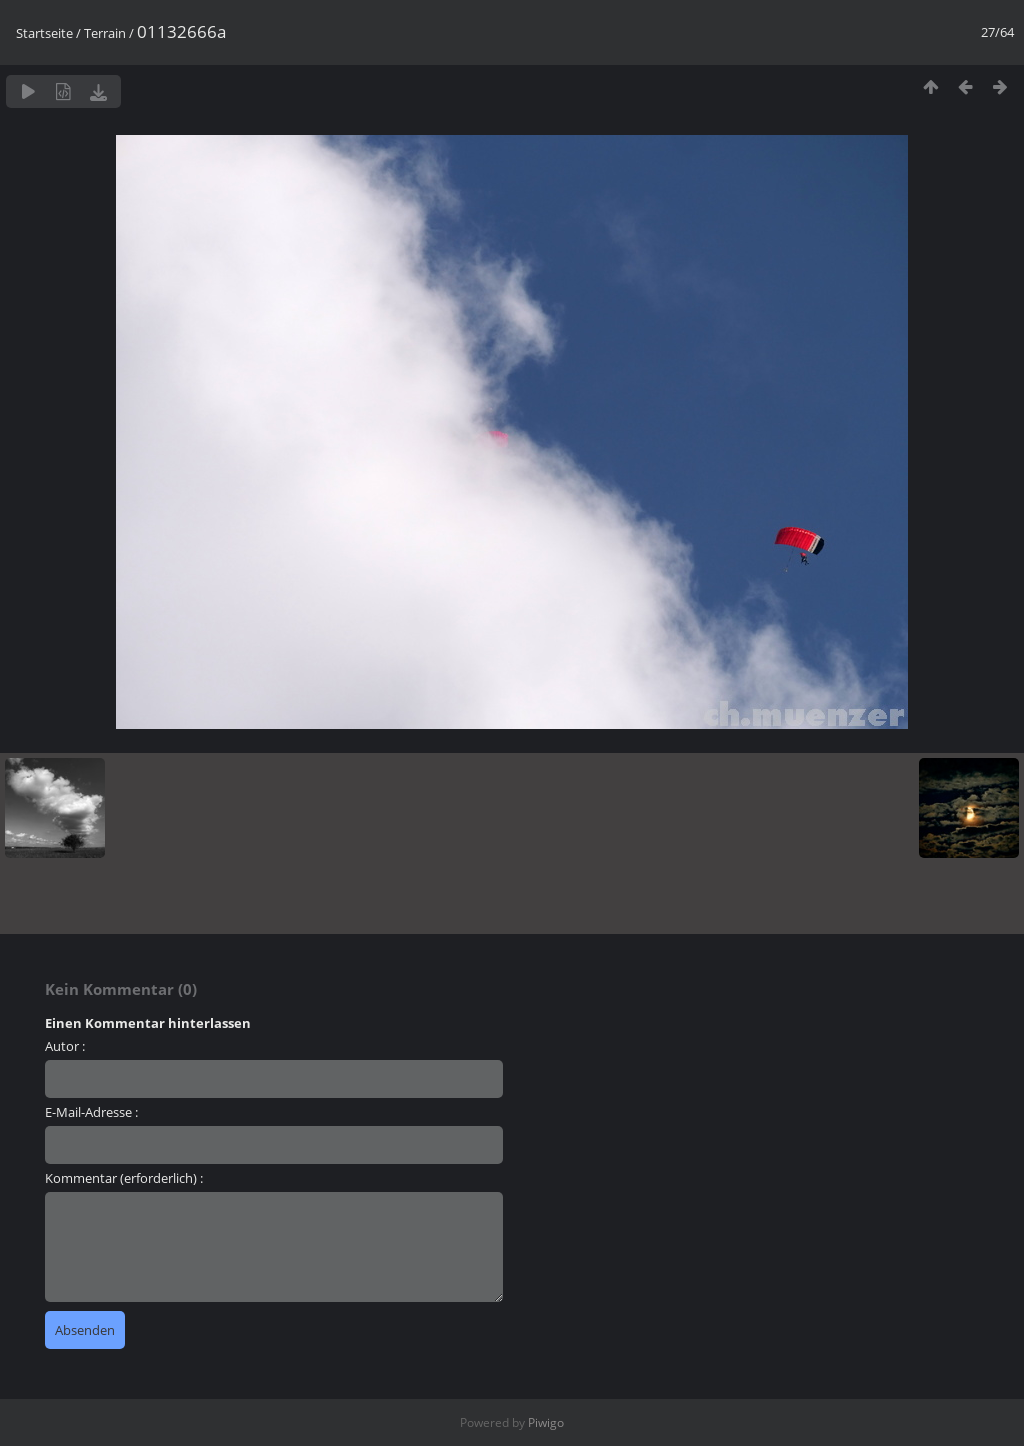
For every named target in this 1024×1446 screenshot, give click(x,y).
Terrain (105, 33)
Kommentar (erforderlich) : (124, 1178)
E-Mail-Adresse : (91, 1112)
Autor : (65, 1046)
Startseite (44, 33)
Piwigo (546, 1422)
